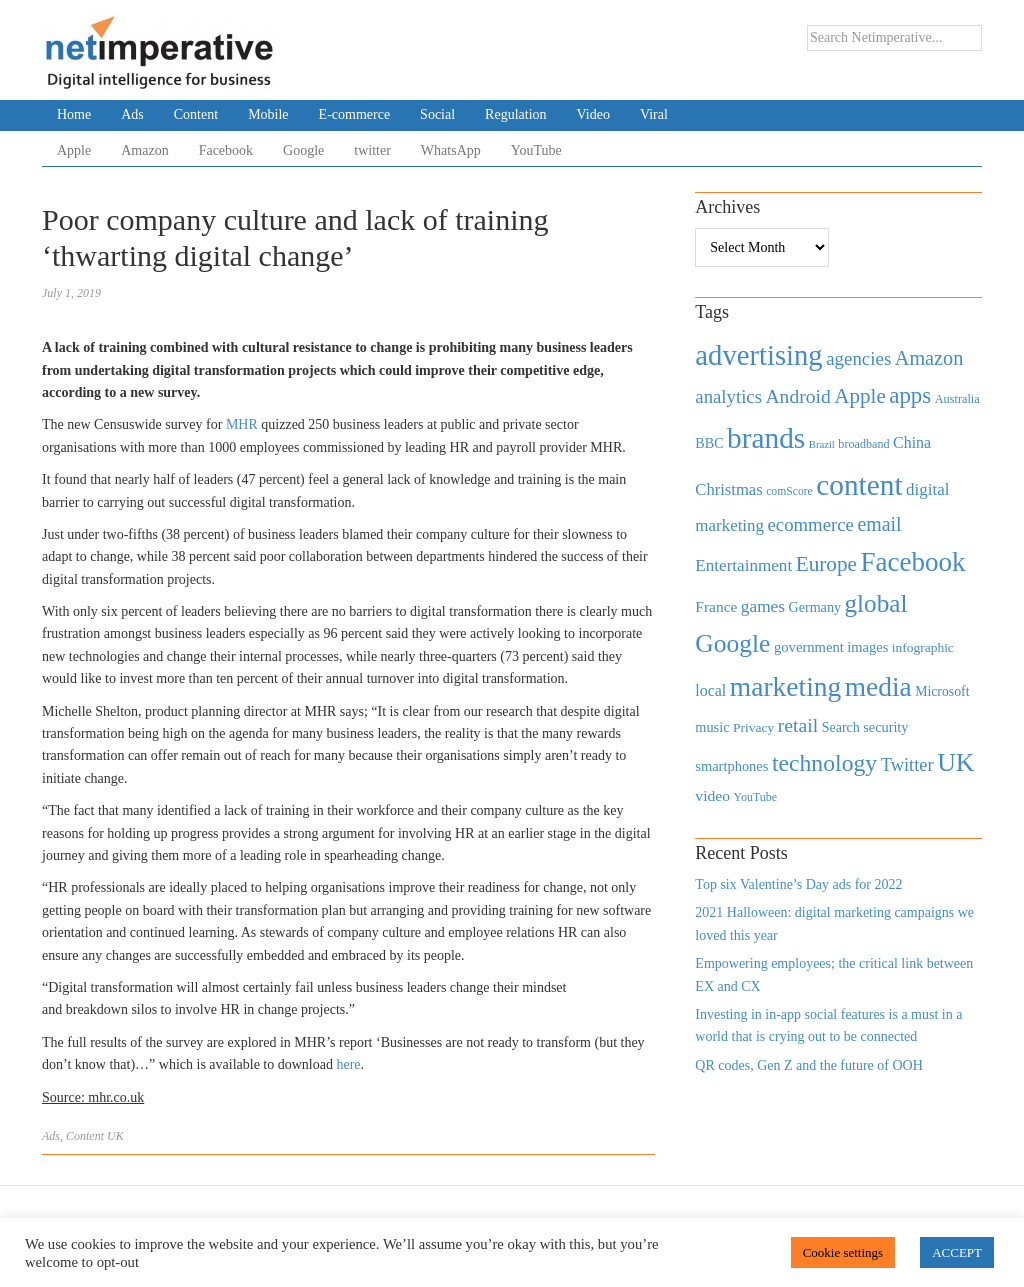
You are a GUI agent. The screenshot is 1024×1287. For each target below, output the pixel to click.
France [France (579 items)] (716, 606)
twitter (372, 150)
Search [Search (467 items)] (841, 727)
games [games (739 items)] (763, 606)
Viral (654, 114)
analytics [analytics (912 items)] (728, 396)
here (348, 1064)
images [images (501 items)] (867, 647)
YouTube (536, 150)
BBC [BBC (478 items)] (709, 443)
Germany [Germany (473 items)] (814, 607)
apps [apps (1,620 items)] (910, 395)
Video (593, 114)
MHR (242, 424)
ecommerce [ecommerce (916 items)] (811, 524)
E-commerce (355, 114)
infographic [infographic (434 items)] (923, 647)
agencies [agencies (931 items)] (858, 358)
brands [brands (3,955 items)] (766, 438)
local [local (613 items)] (710, 690)
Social (437, 114)
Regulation (515, 114)
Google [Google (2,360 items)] (732, 643)
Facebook (226, 150)
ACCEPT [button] (957, 1252)
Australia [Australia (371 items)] (957, 399)
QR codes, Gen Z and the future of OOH (808, 1065)
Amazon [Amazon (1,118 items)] (929, 358)
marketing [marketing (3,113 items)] (786, 686)
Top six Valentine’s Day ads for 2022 (798, 884)
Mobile (268, 114)
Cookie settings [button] (843, 1252)
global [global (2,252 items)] (876, 603)
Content (196, 114)
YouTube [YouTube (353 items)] (756, 797)
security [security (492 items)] (885, 727)
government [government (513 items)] (809, 647)
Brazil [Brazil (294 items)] (822, 444)
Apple (74, 150)
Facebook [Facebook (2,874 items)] (912, 562)
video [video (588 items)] (712, 795)
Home (74, 114)
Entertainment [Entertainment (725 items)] (743, 565)
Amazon (144, 150)
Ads (132, 114)
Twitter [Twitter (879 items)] (907, 765)
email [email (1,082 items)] (879, 524)
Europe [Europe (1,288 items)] (826, 564)
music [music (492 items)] (712, 727)
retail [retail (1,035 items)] (798, 725)
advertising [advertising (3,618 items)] (758, 355)
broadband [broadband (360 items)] (863, 444)
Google (303, 150)
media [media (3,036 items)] (878, 687)
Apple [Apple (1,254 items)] (859, 396)
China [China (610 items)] (912, 442)
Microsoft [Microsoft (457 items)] (942, 691)
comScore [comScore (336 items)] (789, 491)
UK (115, 1136)
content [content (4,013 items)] (859, 485)
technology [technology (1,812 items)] (824, 763)
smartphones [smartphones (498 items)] (731, 766)
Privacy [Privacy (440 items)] (753, 727)
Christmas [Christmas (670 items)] (728, 489)
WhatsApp (451, 150)
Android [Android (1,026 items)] (797, 396)
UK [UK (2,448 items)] (955, 762)
